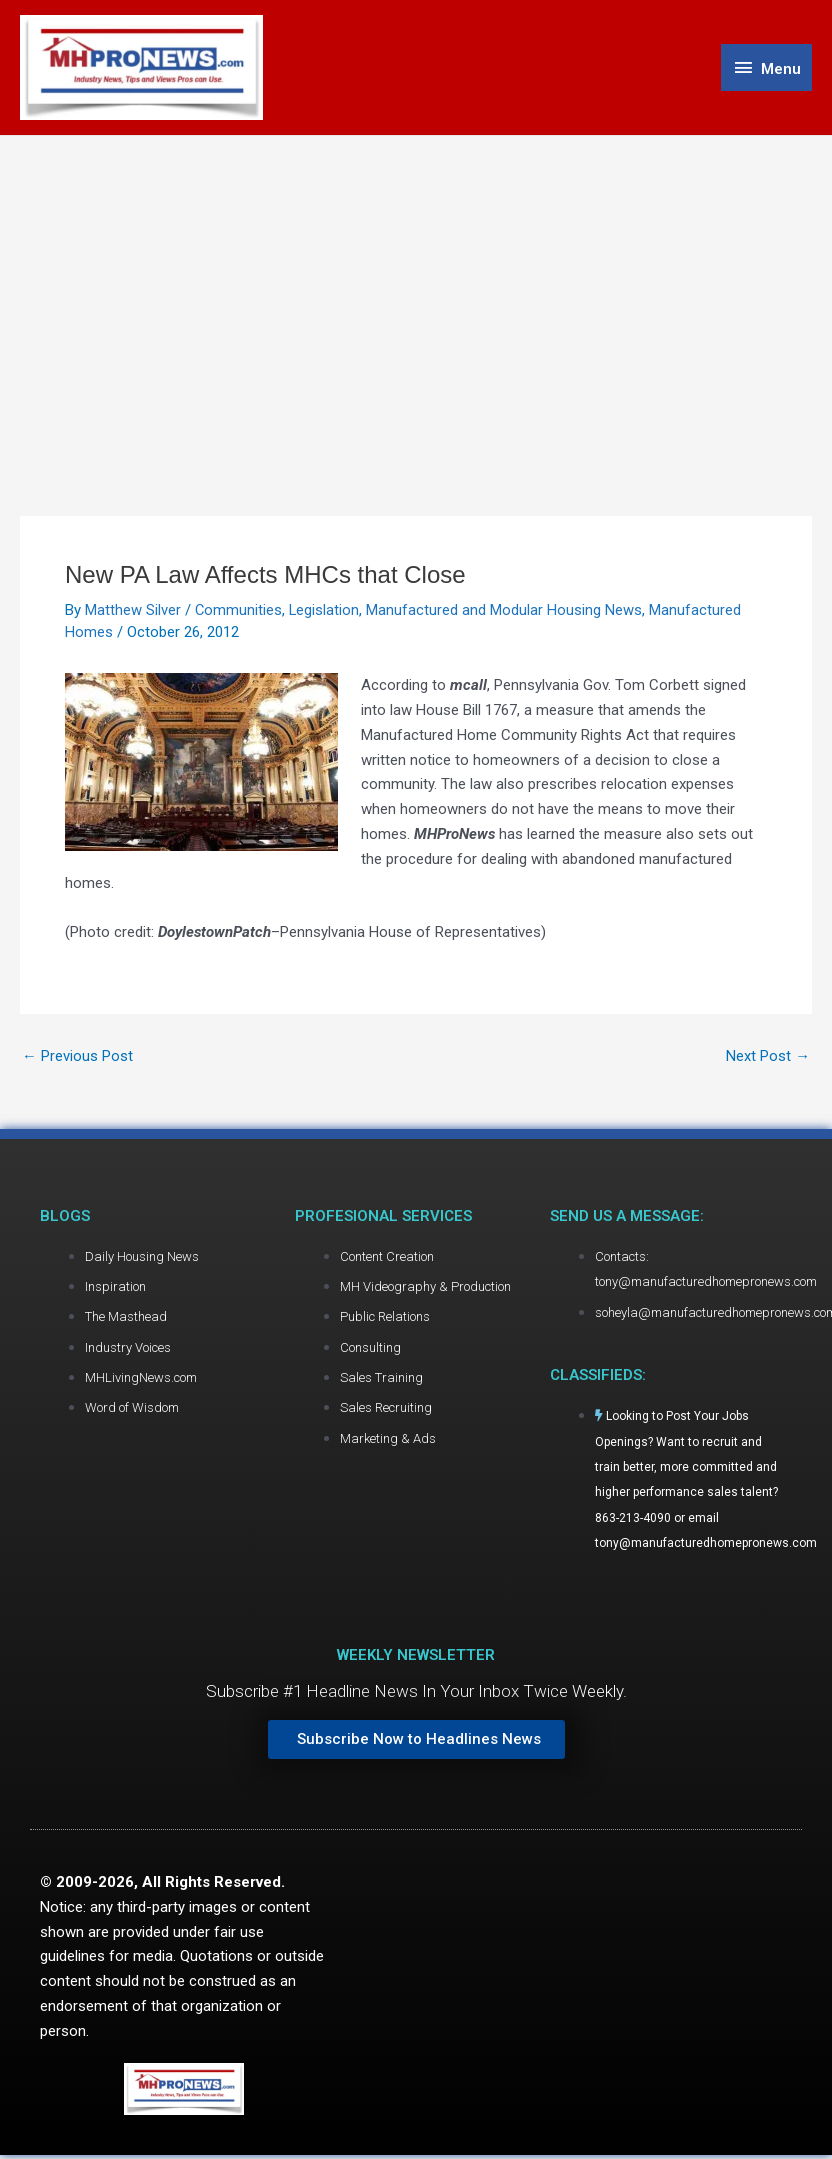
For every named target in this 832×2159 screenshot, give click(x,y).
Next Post (768, 1057)
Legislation (325, 611)
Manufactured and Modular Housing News (506, 611)
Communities (239, 611)
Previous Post (77, 1057)
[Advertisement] (416, 287)
